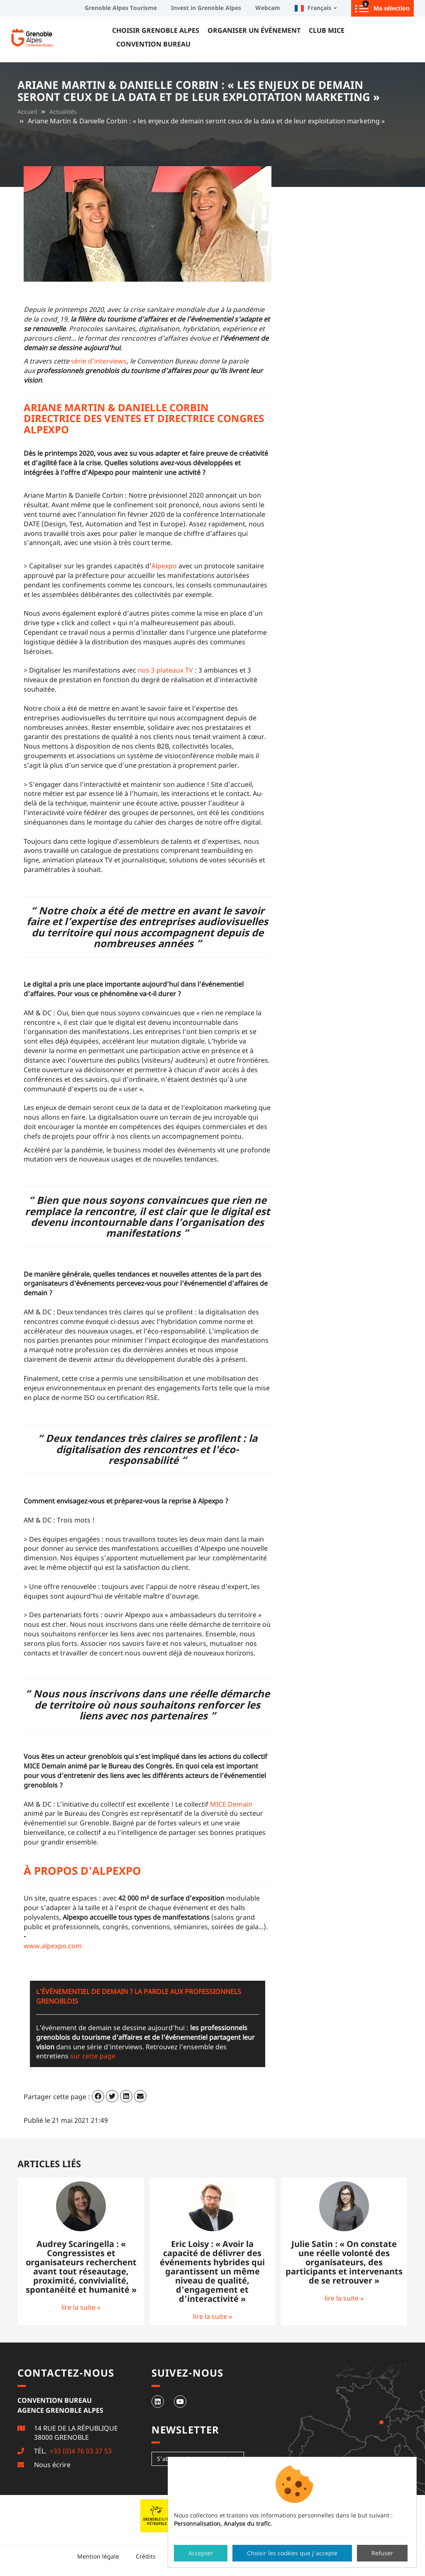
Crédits (146, 2556)
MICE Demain (231, 1804)
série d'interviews (99, 361)
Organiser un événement (254, 30)
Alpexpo (164, 565)
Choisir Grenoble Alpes (155, 30)
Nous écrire (52, 2464)
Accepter (200, 2553)
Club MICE (326, 30)
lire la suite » (80, 2307)
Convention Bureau (153, 44)
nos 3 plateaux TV (165, 670)
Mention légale (98, 2556)
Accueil (27, 111)
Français (315, 8)
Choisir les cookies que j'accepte (292, 2553)
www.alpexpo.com (53, 1945)
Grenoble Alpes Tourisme (121, 8)
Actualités (63, 111)
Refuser (382, 2553)
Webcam (267, 8)
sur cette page (92, 2055)
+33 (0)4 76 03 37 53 (80, 2451)
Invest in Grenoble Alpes (206, 8)
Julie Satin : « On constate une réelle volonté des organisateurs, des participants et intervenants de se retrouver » (344, 2262)
